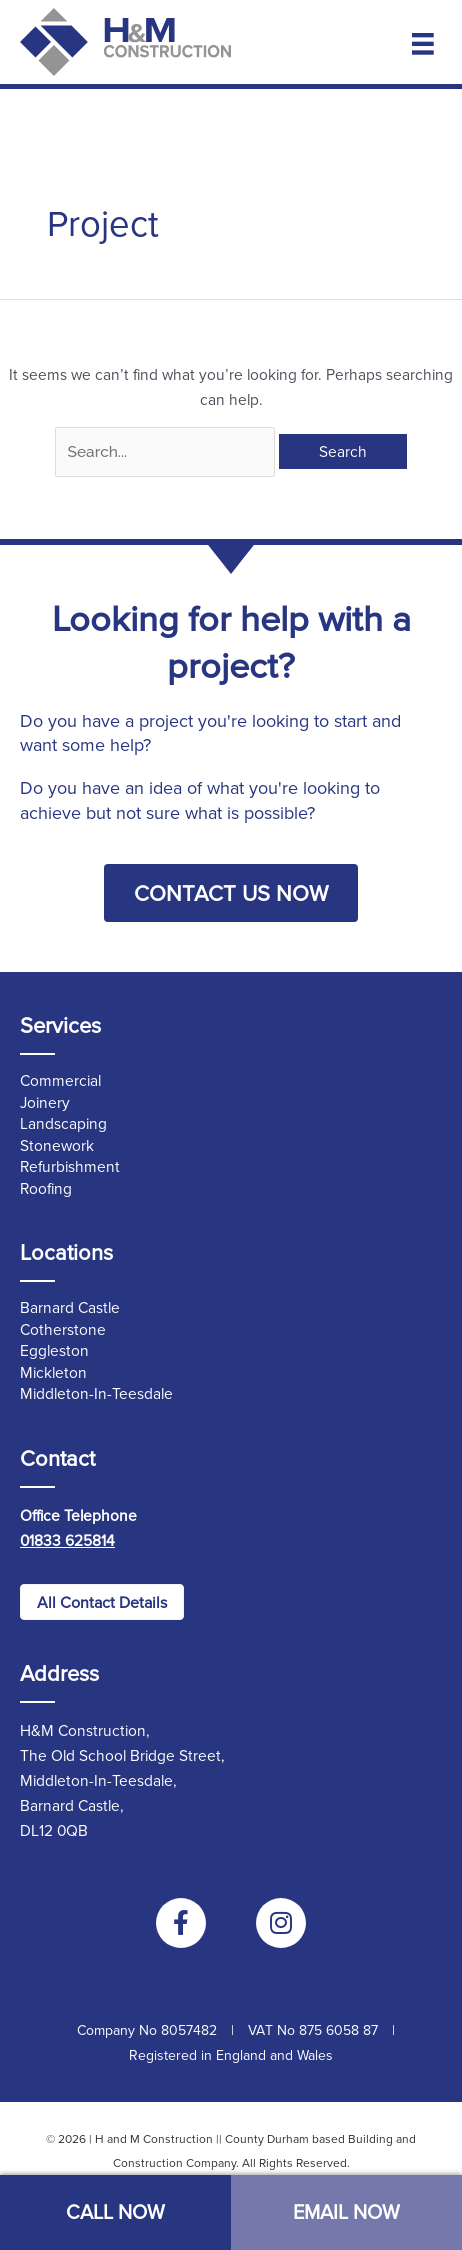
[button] (231, 893)
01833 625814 (67, 1540)
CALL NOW (115, 2211)
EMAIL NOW (346, 2211)
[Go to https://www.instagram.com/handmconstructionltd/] (281, 1923)
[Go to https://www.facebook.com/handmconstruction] (181, 1923)
